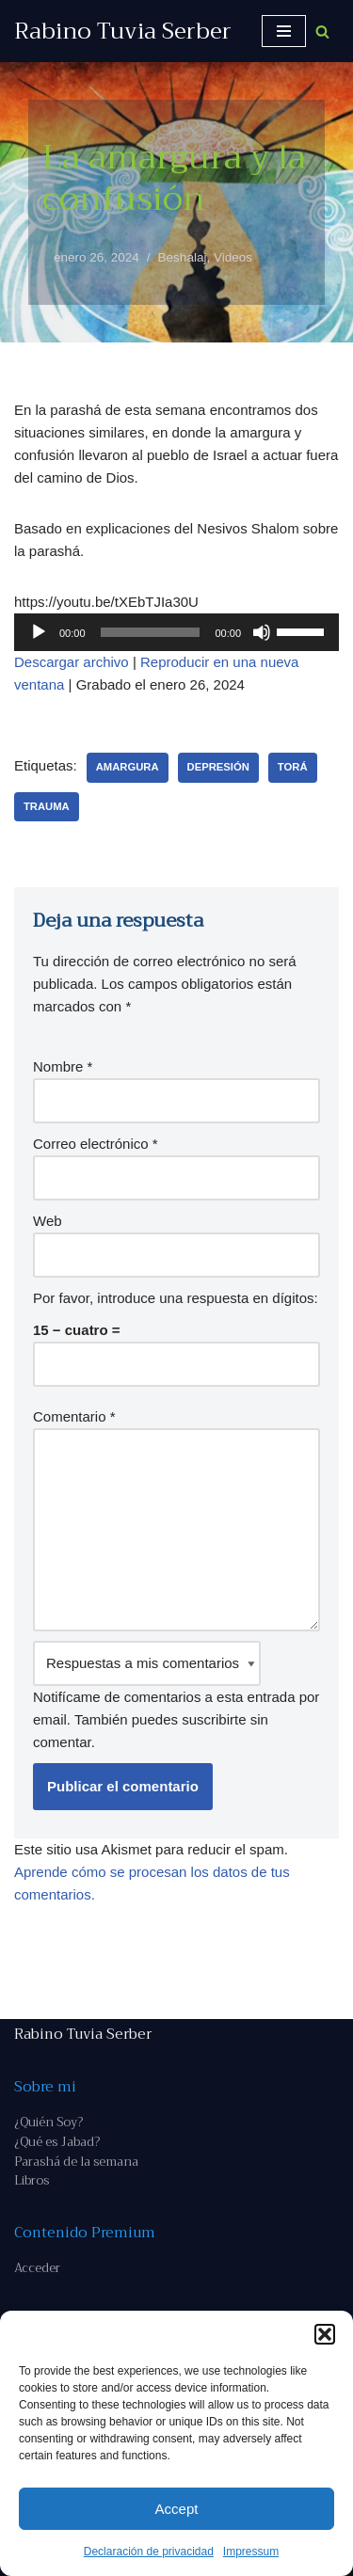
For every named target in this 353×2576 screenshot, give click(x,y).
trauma (47, 806)
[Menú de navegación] (284, 31)
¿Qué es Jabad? (57, 2142)
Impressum (251, 2551)
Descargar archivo (71, 662)
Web (47, 1221)
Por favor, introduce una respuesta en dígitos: (175, 1298)
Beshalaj (182, 257)
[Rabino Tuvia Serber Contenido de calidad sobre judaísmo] (123, 31)
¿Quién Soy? (48, 2122)
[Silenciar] (261, 632)
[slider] (151, 632)
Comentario (74, 1416)
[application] (176, 632)
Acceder (37, 2268)
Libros (31, 2180)
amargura (127, 766)
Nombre (62, 1066)
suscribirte (214, 1719)
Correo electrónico (95, 1144)
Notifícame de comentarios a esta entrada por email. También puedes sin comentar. (176, 1695)
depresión (218, 766)
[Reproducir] (38, 632)
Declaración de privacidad (149, 2551)
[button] (324, 2334)
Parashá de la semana (76, 2161)
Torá (293, 766)
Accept (177, 2509)
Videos (233, 257)
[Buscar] (322, 31)
